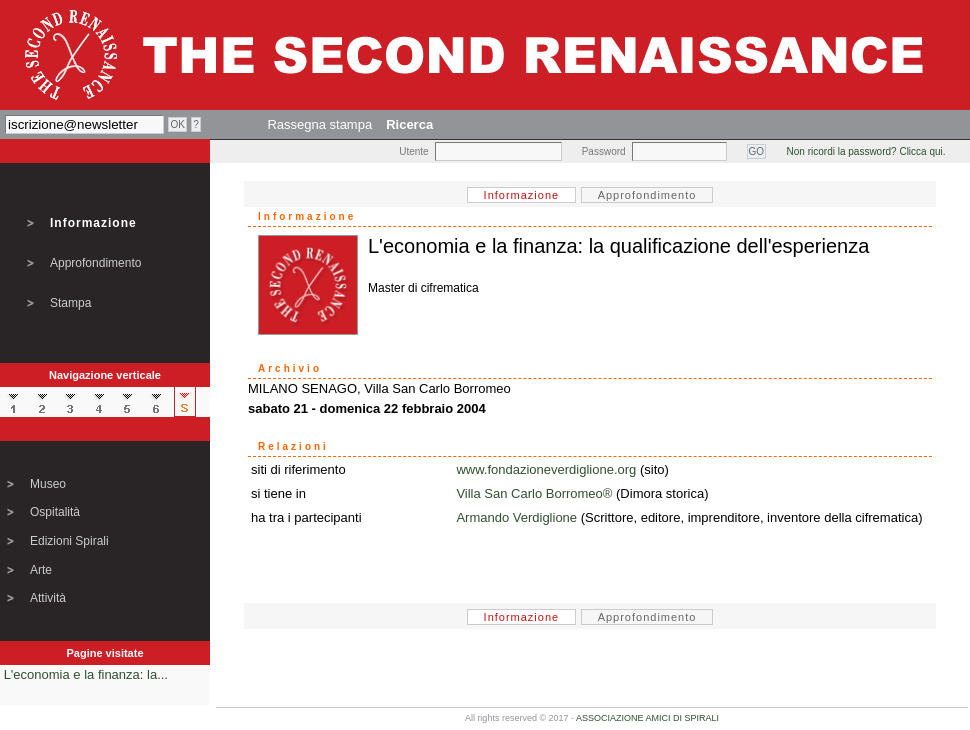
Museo (48, 484)
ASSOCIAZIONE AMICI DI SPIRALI (647, 718)
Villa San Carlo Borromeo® (534, 493)
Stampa (70, 303)
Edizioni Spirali (69, 541)
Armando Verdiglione (516, 517)
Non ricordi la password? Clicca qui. (866, 151)
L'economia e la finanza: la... (86, 674)
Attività (48, 598)
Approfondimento (95, 263)
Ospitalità (55, 512)
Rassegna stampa (319, 124)
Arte (41, 570)
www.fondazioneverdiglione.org (546, 469)
